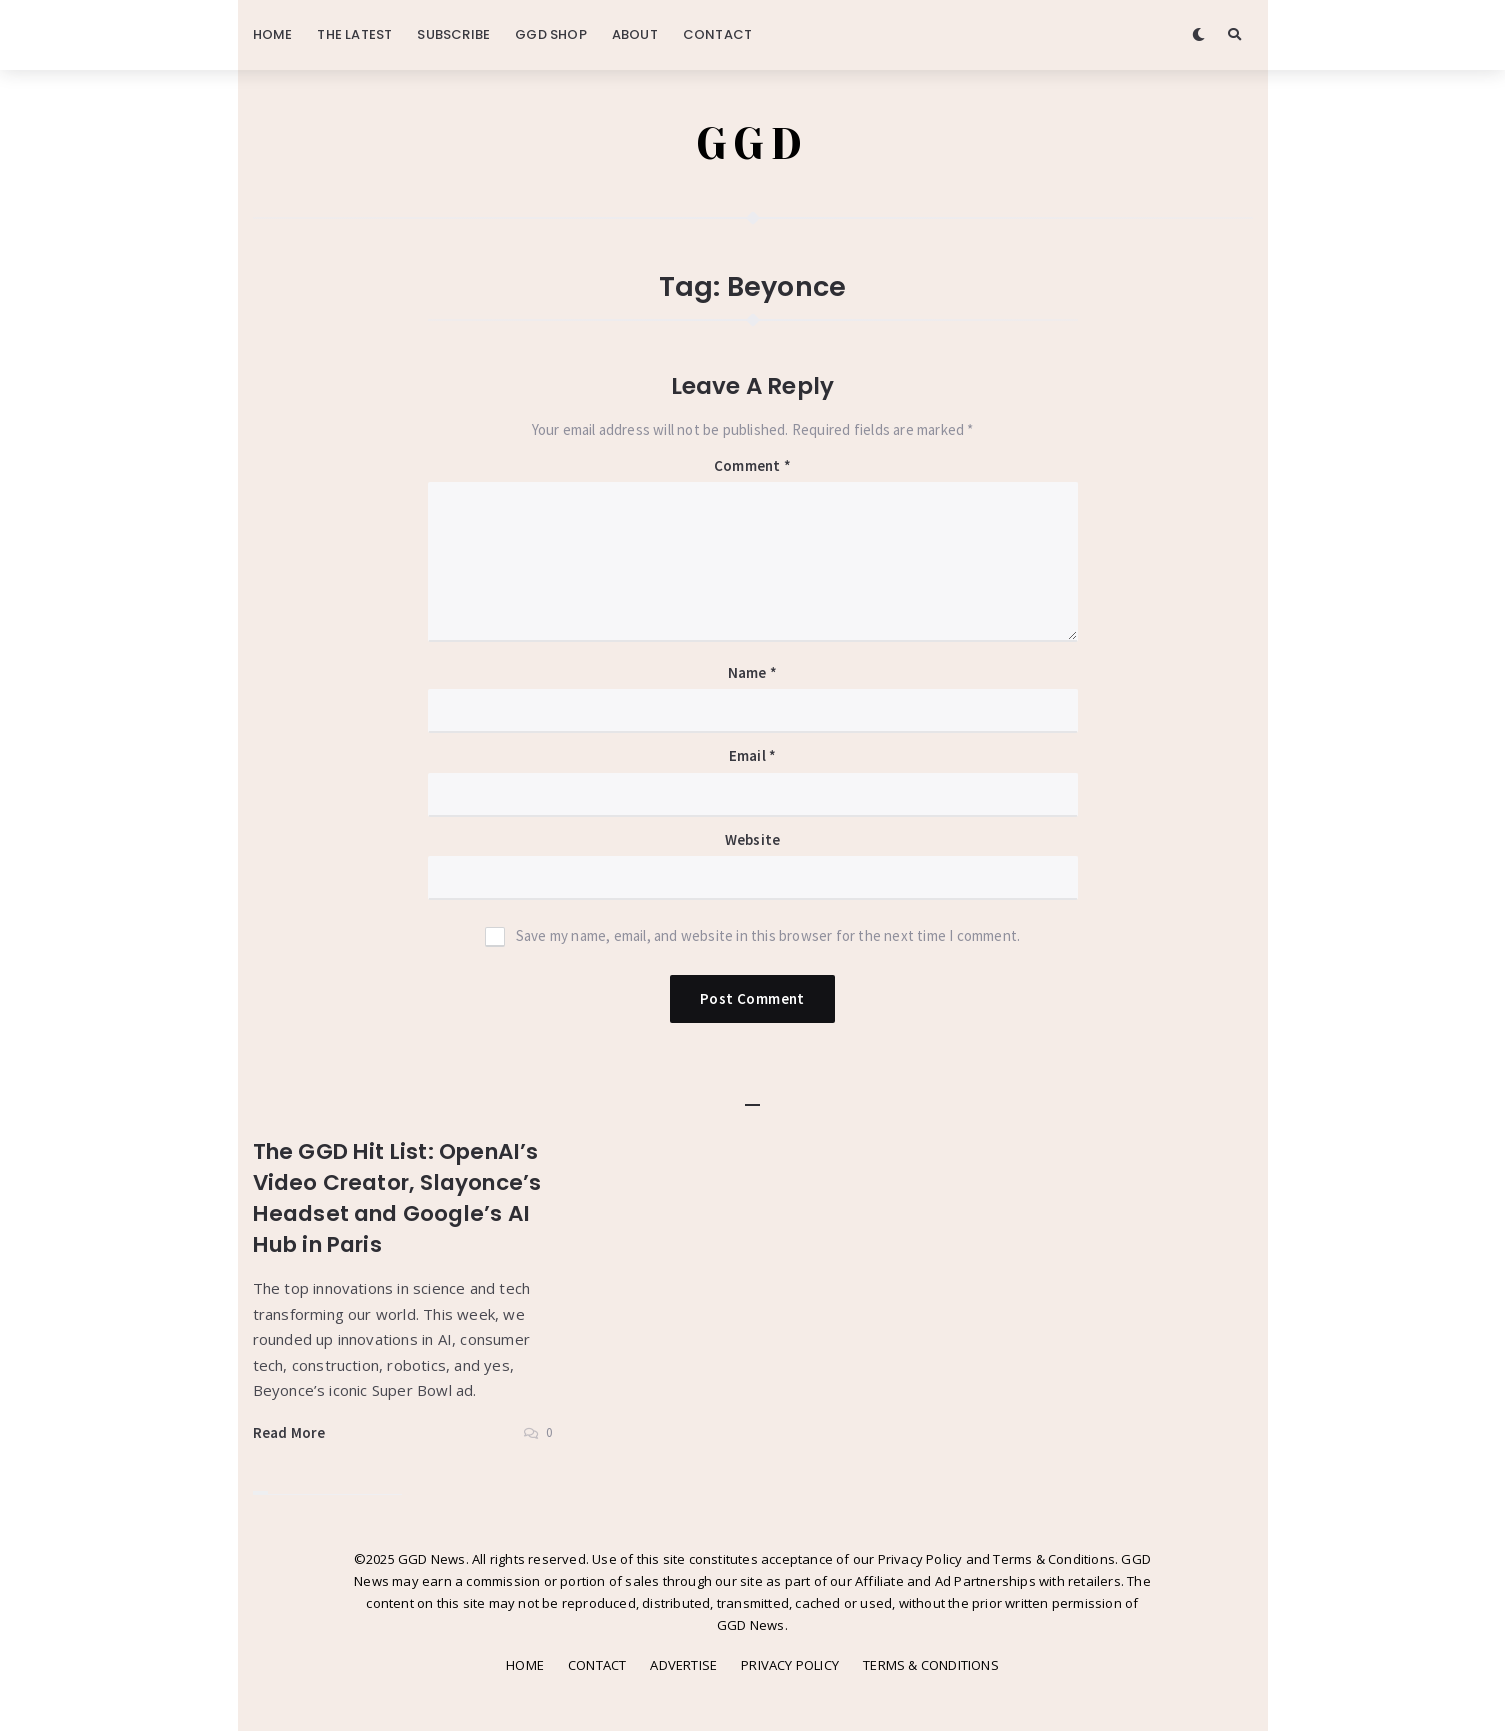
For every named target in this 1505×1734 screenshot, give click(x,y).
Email (752, 758)
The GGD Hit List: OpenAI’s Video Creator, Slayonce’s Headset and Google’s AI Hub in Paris (397, 1200)
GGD (752, 145)
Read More (289, 1434)
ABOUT (635, 34)
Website (752, 842)
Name (752, 675)
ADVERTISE (683, 1668)
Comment (752, 468)
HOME (273, 34)
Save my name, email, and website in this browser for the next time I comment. (768, 938)
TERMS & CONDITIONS (931, 1668)
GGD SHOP (551, 34)
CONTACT (717, 34)
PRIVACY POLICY (790, 1668)
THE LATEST (354, 34)
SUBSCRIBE (453, 34)
